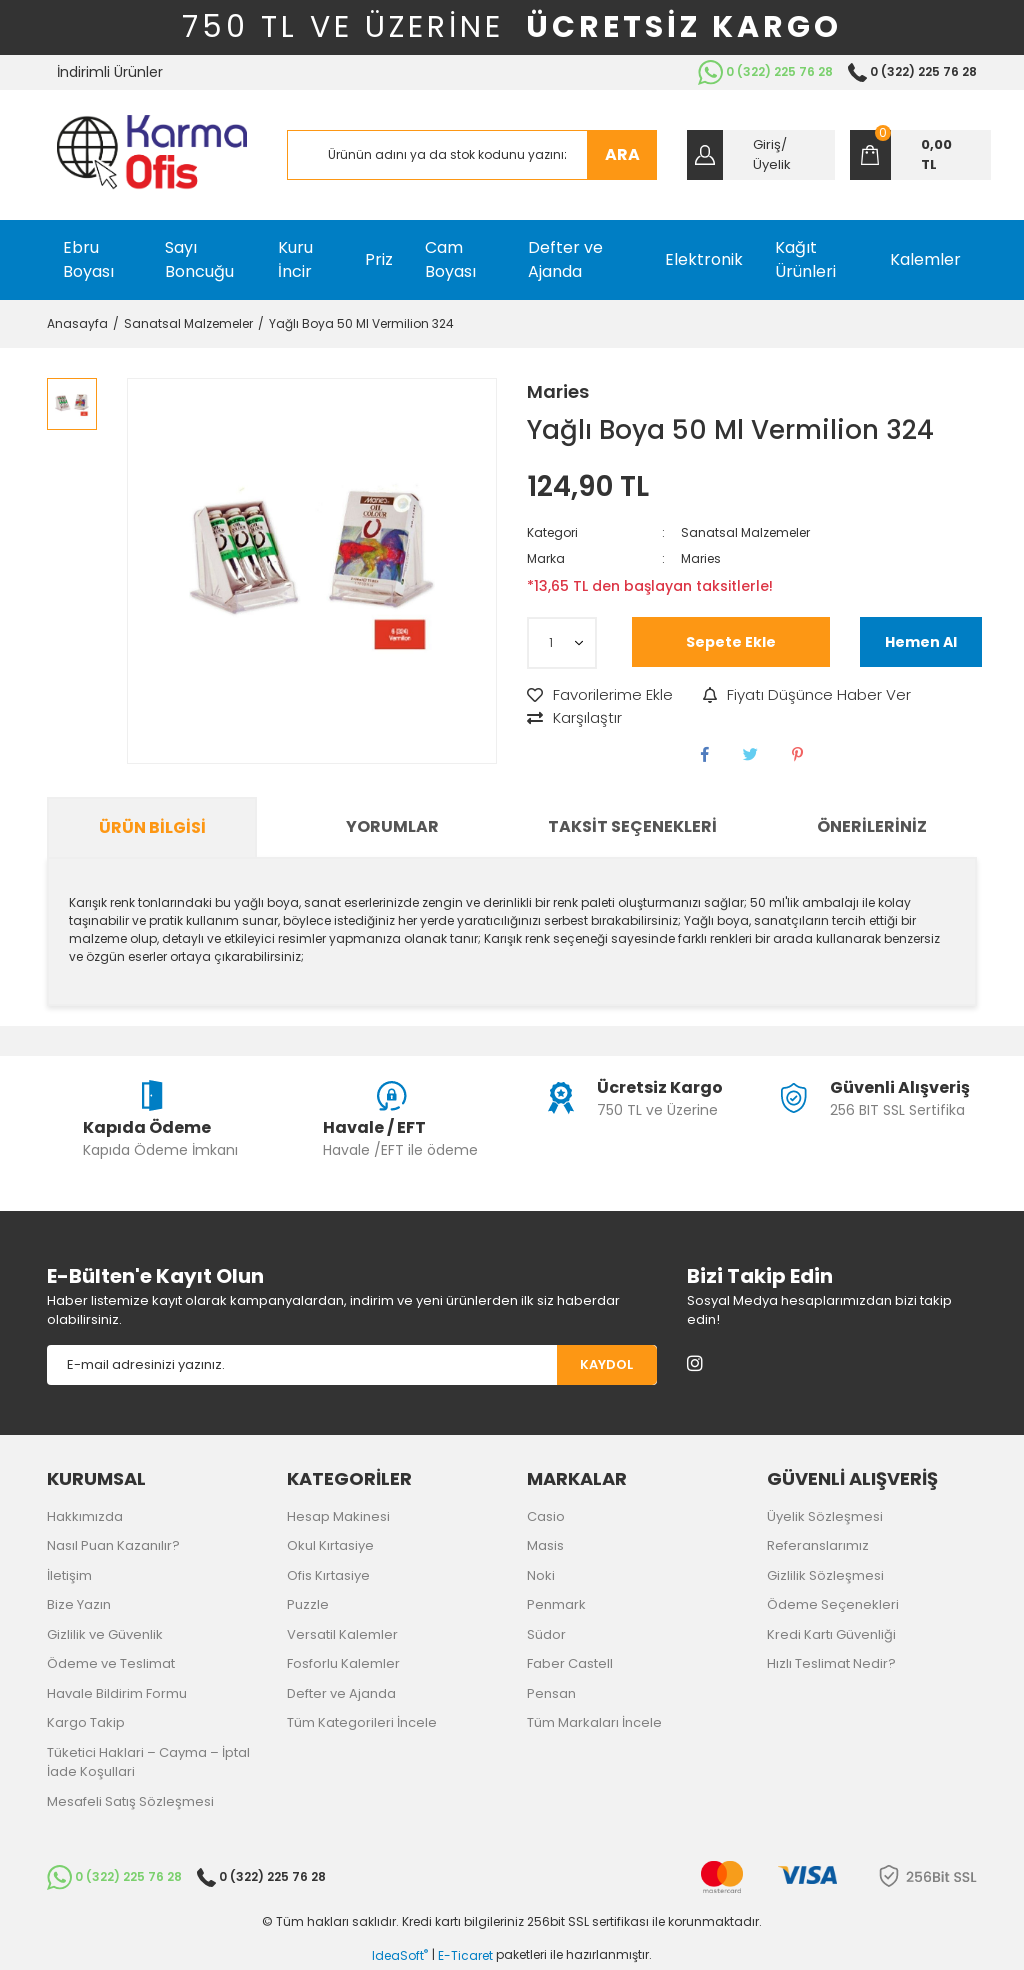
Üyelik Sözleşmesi (825, 1516)
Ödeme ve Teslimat (111, 1663)
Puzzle (308, 1604)
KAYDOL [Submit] (606, 1364)
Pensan (551, 1693)
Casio (546, 1516)
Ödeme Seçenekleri (833, 1604)
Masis (545, 1545)
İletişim (69, 1575)
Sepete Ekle (731, 642)
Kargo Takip (86, 1722)
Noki (541, 1575)
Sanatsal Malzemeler (745, 532)
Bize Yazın (79, 1604)
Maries (558, 391)
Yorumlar (392, 826)
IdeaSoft (400, 1955)
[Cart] (920, 155)
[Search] (472, 155)
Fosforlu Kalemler (343, 1663)
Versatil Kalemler (342, 1634)
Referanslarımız (818, 1545)
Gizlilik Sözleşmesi (825, 1575)
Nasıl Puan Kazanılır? (113, 1545)
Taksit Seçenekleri (632, 826)
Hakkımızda (85, 1516)
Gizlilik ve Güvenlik (105, 1634)
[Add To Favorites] (600, 695)
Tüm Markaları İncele (594, 1722)
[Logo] (151, 155)
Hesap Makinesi (338, 1516)
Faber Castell (570, 1663)
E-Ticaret (465, 1955)
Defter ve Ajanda (341, 1693)
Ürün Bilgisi (152, 827)
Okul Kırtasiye (330, 1545)
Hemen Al (921, 642)
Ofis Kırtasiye (328, 1575)
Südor (546, 1634)
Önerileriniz (872, 826)
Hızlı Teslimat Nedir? (831, 1663)
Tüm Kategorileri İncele (362, 1722)
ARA (622, 154)
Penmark (556, 1604)
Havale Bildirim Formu (117, 1693)
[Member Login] (761, 155)
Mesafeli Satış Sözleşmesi (130, 1801)
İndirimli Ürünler (110, 72)
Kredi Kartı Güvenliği (831, 1634)
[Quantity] (562, 643)
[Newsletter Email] (302, 1365)
